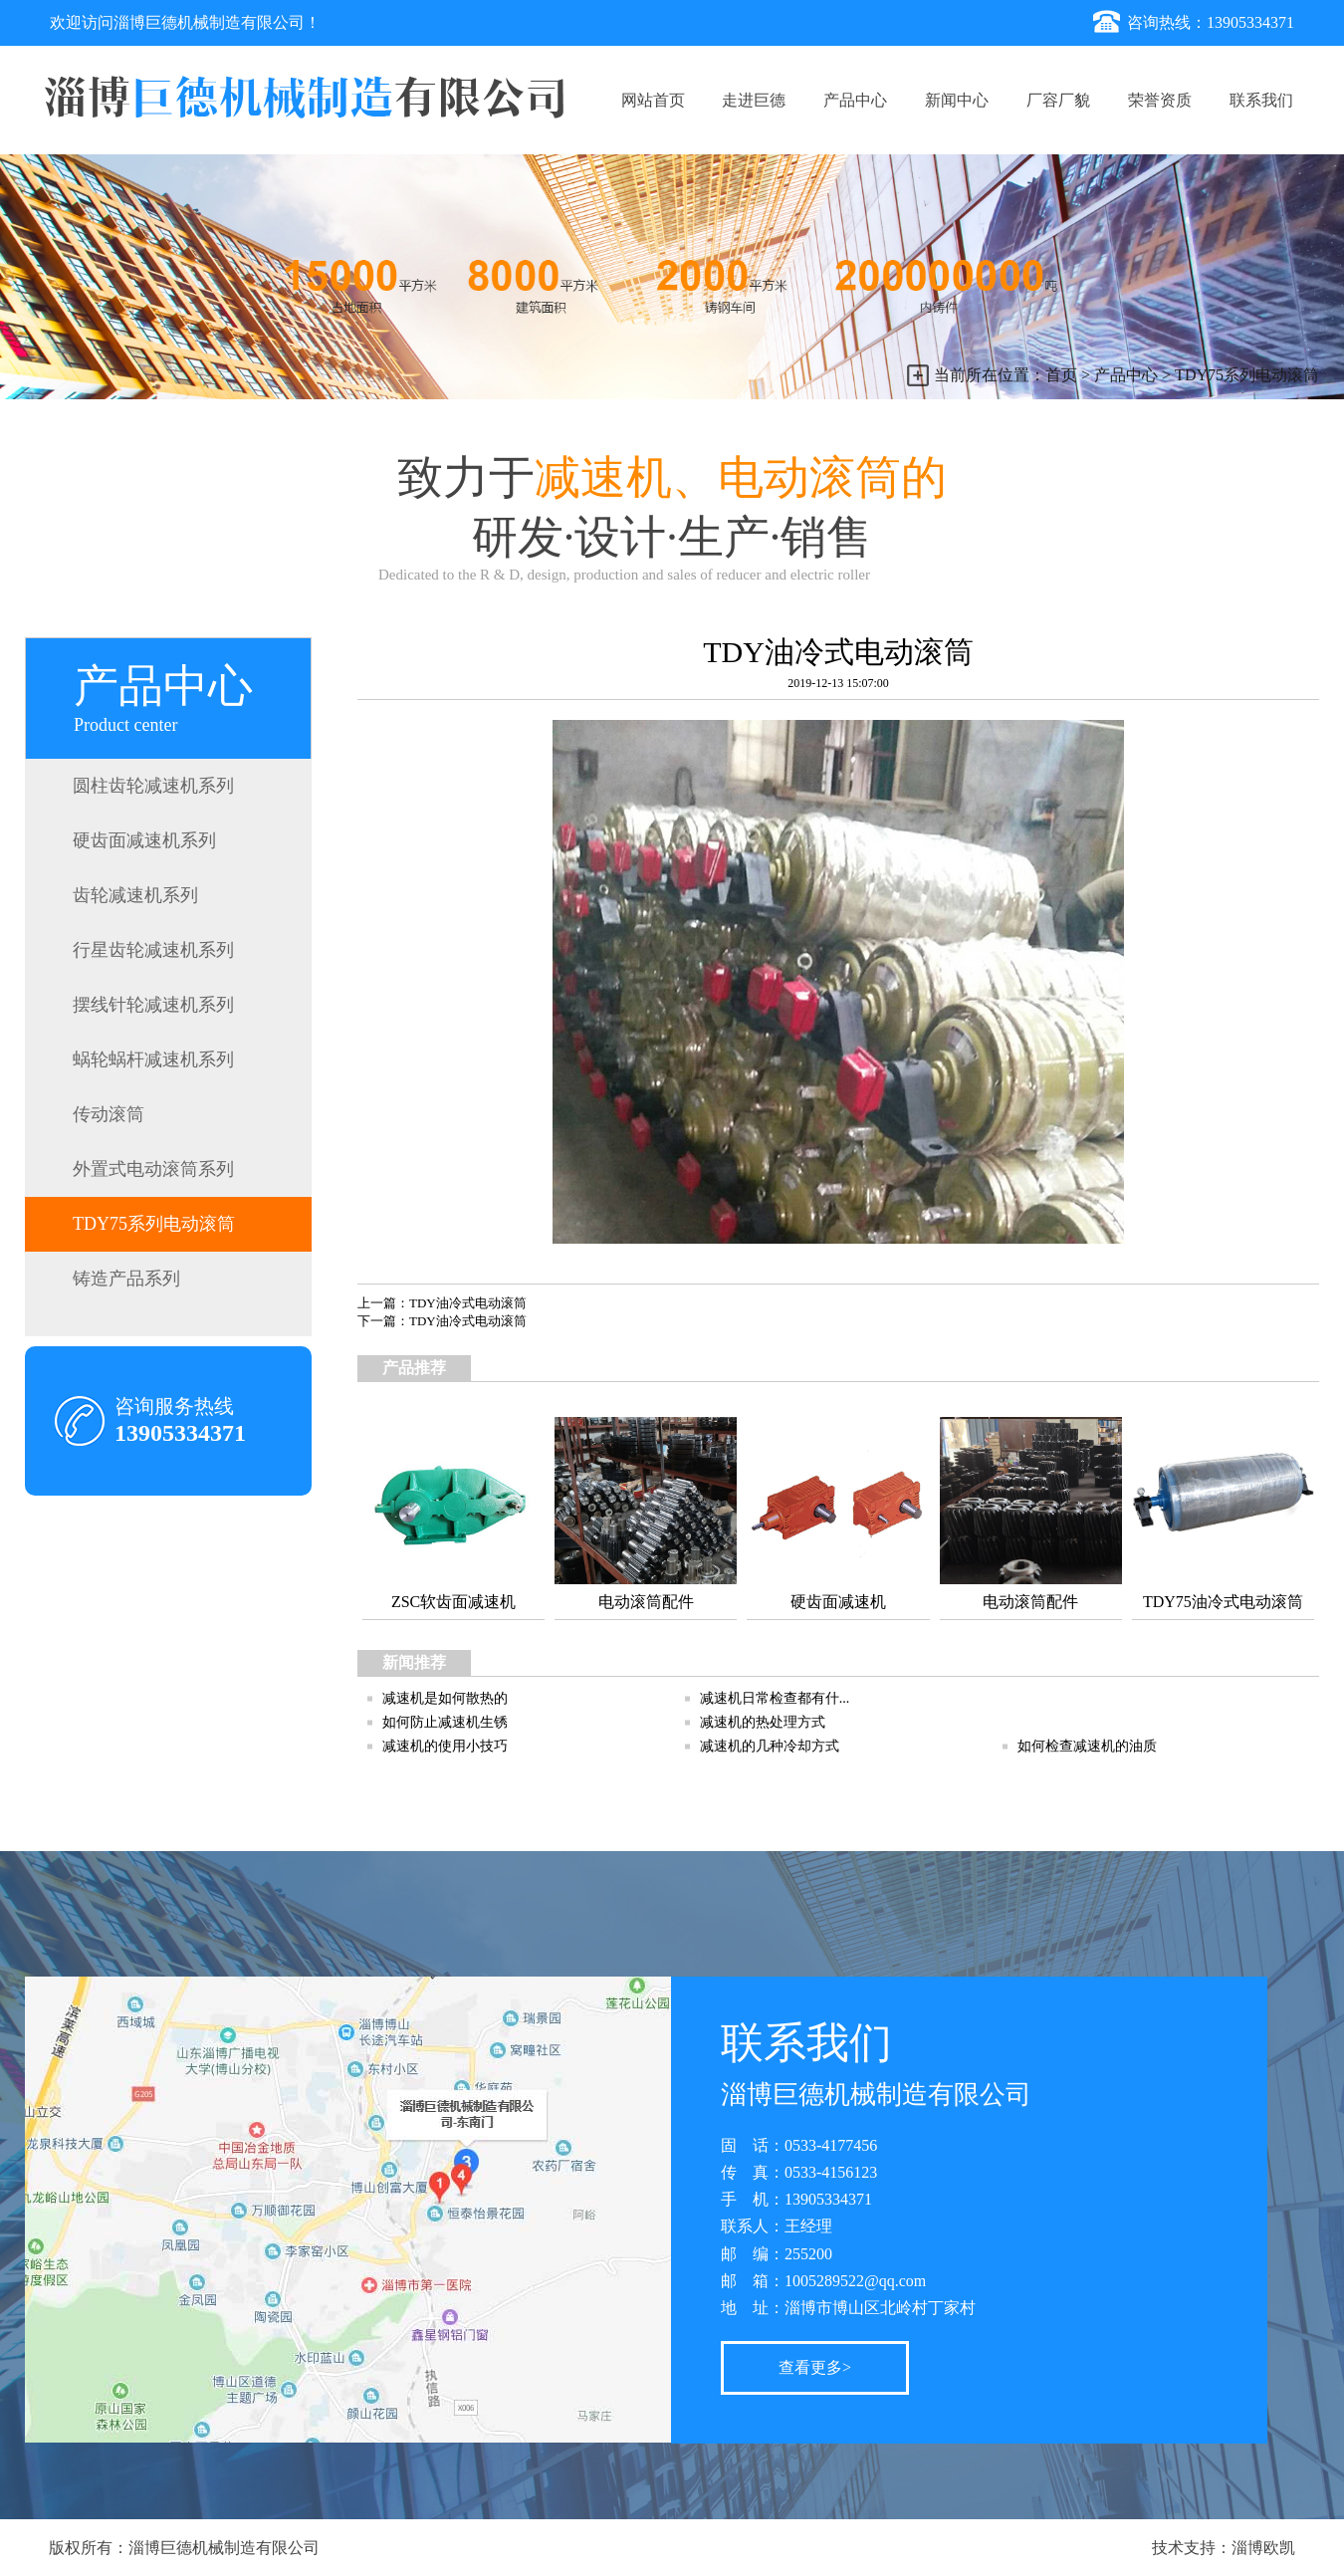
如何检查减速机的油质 (1087, 1746)
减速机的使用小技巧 (445, 1746)
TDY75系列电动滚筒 (1247, 374)
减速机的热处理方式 (762, 1722)
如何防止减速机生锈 (445, 1722)
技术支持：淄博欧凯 (1223, 2547)
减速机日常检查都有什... (775, 1698)
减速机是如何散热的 (445, 1698)
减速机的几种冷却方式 (769, 1746)
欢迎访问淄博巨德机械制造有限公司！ (185, 22)
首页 (1061, 374)
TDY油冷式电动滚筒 (468, 1302)
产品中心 (1126, 374)
